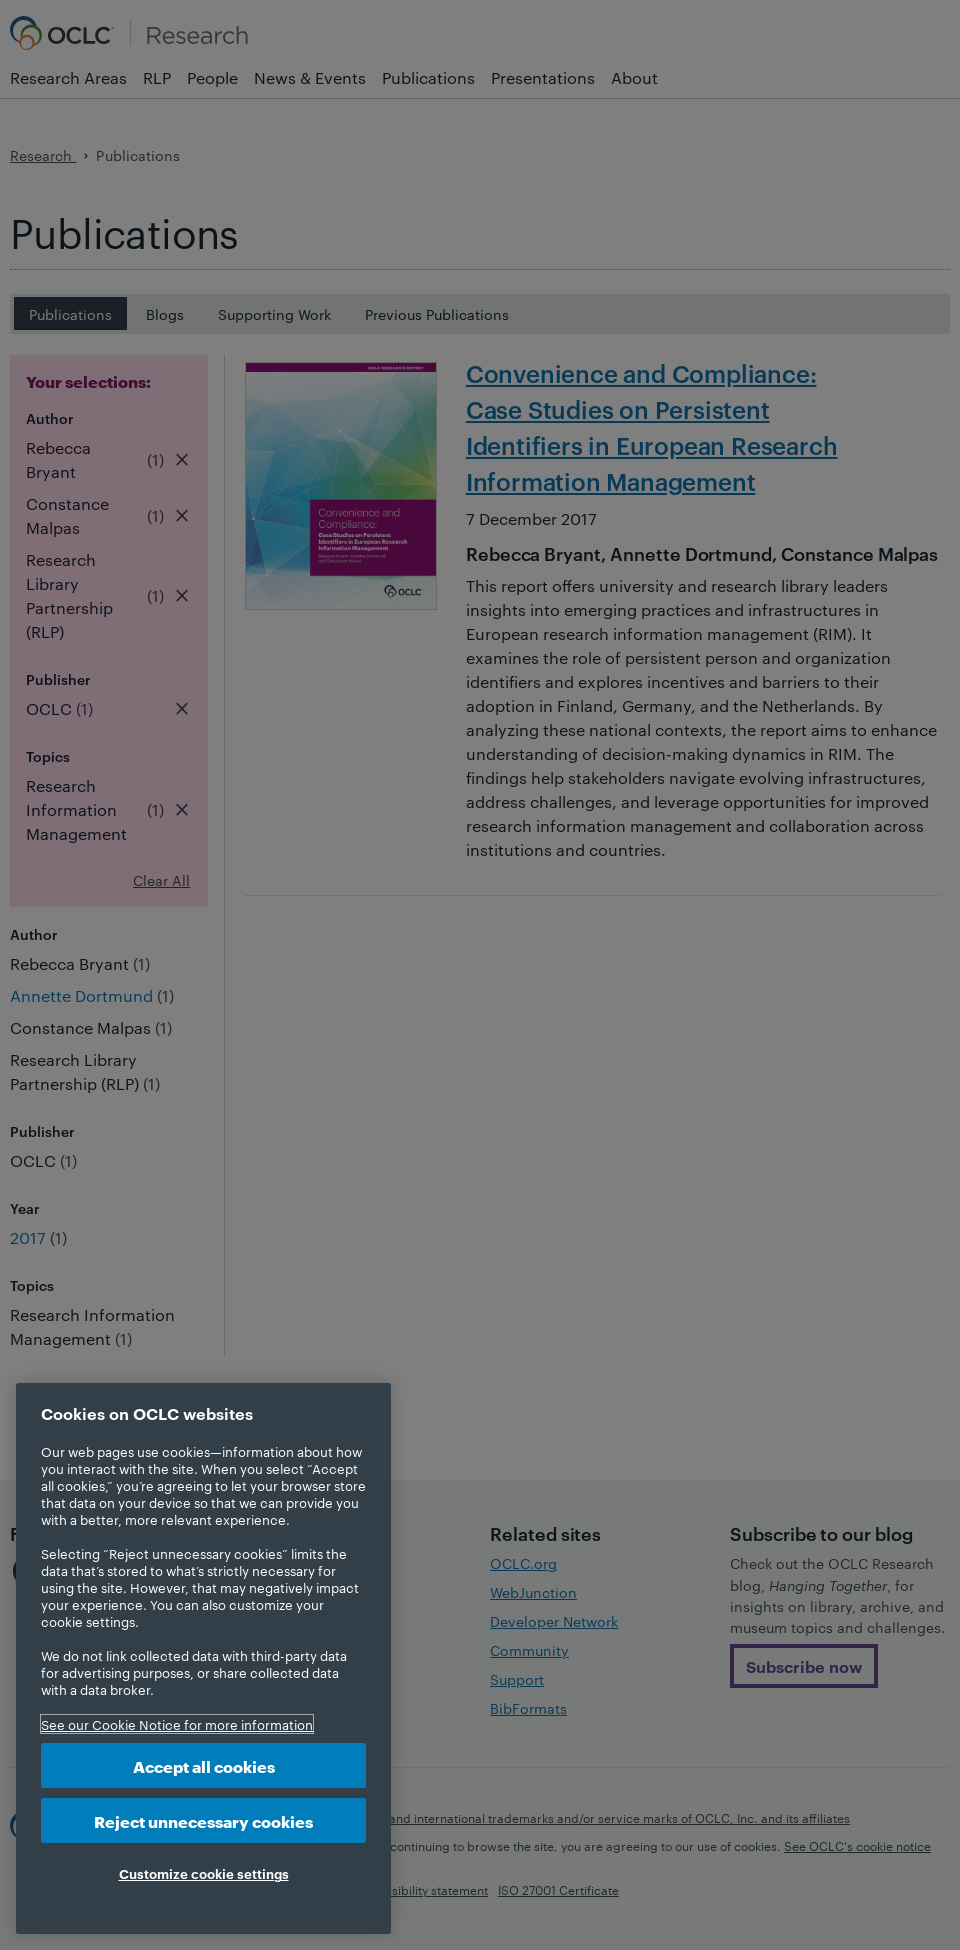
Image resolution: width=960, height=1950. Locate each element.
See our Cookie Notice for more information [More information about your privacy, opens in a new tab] (177, 1724)
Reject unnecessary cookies (203, 1820)
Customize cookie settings (204, 1873)
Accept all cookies (204, 1765)
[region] (203, 1658)
